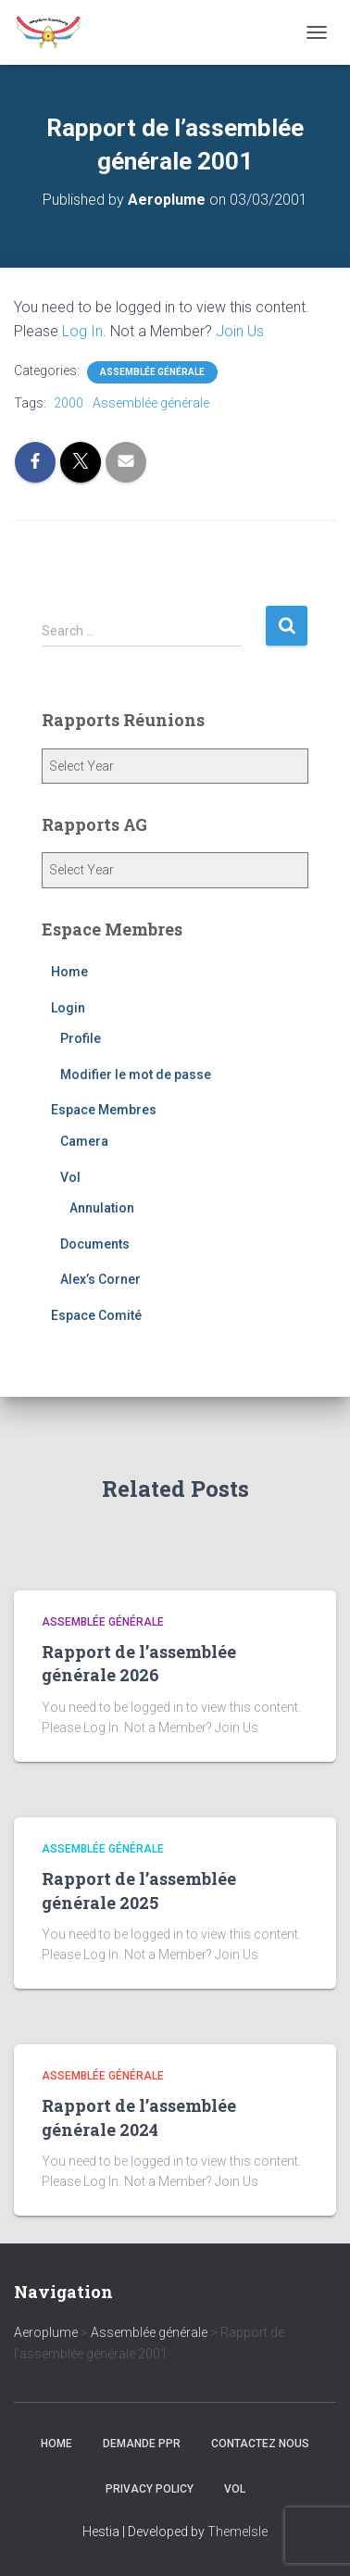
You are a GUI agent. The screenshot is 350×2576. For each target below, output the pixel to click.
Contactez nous (260, 2443)
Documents (95, 1244)
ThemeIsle (237, 2531)
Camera (84, 1141)
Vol (70, 1177)
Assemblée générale (152, 372)
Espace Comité (96, 1315)
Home (69, 971)
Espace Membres (103, 1109)
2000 (68, 403)
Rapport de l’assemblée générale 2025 (139, 1890)
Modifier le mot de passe (135, 1074)
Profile (80, 1038)
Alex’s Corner (100, 1279)
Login (68, 1007)
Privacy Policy (150, 2488)
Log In (82, 331)
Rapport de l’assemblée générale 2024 (139, 2117)
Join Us (240, 331)
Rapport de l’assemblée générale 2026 (139, 1663)
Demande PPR (142, 2443)
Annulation (101, 1207)
